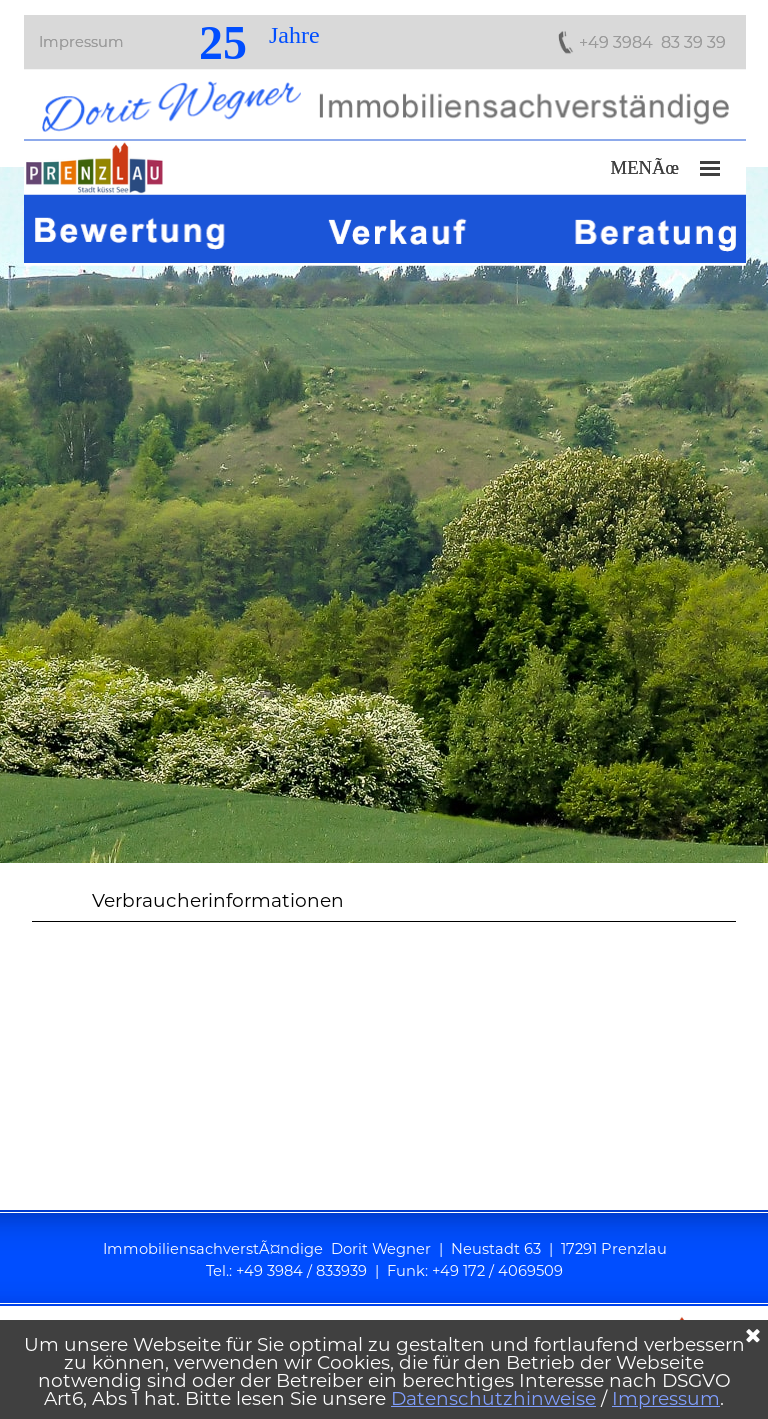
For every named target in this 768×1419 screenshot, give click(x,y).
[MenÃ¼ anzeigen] (710, 168)
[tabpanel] (384, 515)
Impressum (81, 42)
